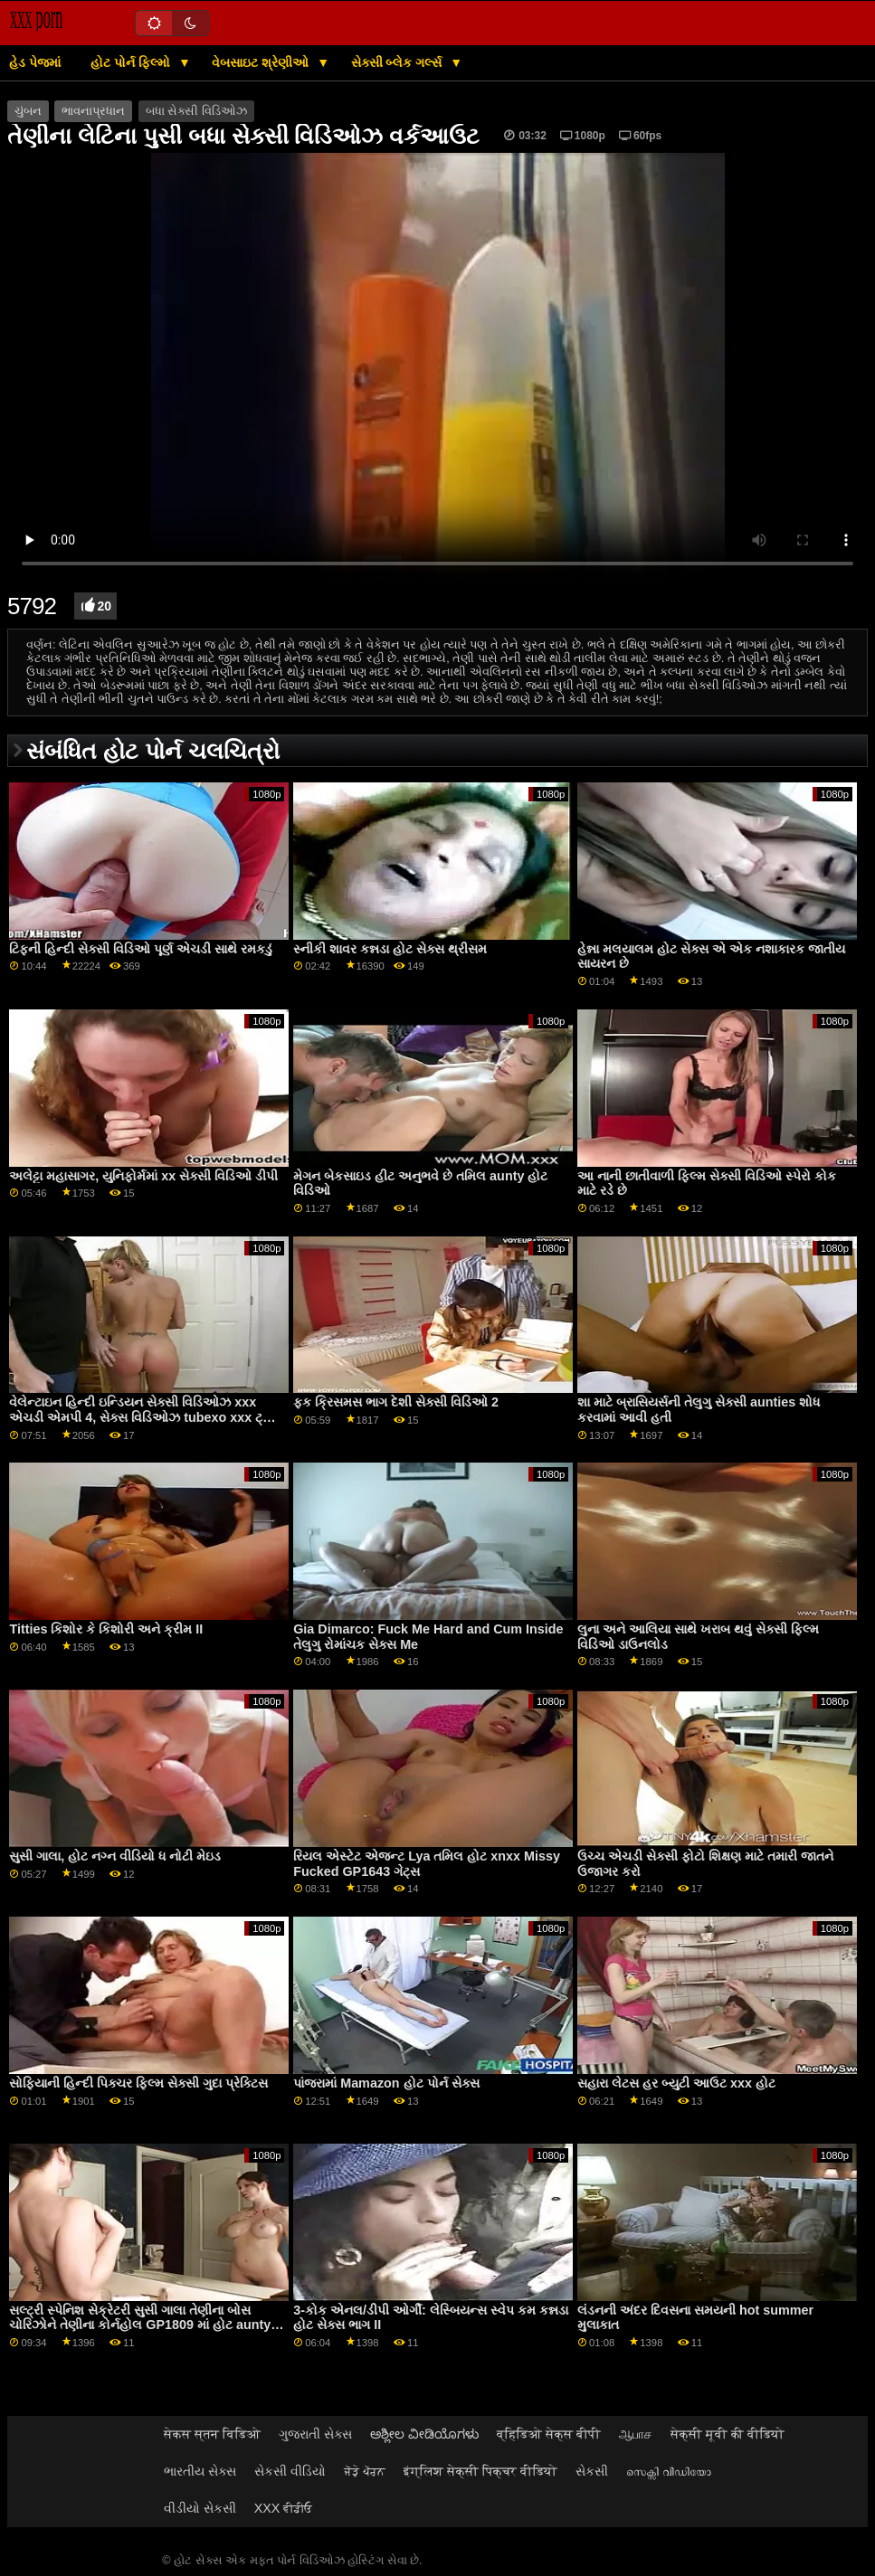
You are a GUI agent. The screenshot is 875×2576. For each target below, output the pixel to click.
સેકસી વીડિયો (290, 2471)
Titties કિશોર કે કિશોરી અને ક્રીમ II (106, 1629)
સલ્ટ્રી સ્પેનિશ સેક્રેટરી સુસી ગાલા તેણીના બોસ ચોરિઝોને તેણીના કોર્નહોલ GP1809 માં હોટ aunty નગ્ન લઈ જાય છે (140, 2325)
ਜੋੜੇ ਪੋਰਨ (364, 2471)
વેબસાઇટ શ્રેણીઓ (262, 62)
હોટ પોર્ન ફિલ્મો (132, 62)
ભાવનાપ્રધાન (93, 111)
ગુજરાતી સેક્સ (315, 2434)
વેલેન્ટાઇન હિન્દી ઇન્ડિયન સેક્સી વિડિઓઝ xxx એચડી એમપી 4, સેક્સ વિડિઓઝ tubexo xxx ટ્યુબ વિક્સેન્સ (145, 1417)
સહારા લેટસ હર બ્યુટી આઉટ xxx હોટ (676, 2083)
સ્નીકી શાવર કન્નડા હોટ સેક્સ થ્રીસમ (390, 949)
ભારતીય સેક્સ (200, 2471)
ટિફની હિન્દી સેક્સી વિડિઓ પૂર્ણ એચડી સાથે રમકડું (140, 949)
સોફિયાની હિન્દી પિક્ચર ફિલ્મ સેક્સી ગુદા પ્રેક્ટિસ (138, 2083)
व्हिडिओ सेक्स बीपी (549, 2434)
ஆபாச (635, 2434)
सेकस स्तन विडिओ (212, 2434)
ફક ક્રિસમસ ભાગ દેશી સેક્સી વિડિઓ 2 (396, 1402)
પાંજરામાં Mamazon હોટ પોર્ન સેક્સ (386, 2083)
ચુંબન (28, 111)
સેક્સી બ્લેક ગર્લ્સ (398, 62)
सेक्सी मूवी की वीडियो (728, 2434)
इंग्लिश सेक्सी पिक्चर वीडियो (480, 2471)
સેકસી (591, 2471)
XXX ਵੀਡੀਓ (283, 2508)
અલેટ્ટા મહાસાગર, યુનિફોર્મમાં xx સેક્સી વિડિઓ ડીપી (143, 1176)
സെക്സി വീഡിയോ (668, 2471)
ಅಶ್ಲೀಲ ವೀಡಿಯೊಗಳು (424, 2434)
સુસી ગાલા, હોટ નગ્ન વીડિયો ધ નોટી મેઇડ (115, 1856)
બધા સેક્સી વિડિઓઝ (196, 111)
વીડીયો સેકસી (200, 2508)
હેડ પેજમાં (35, 62)
